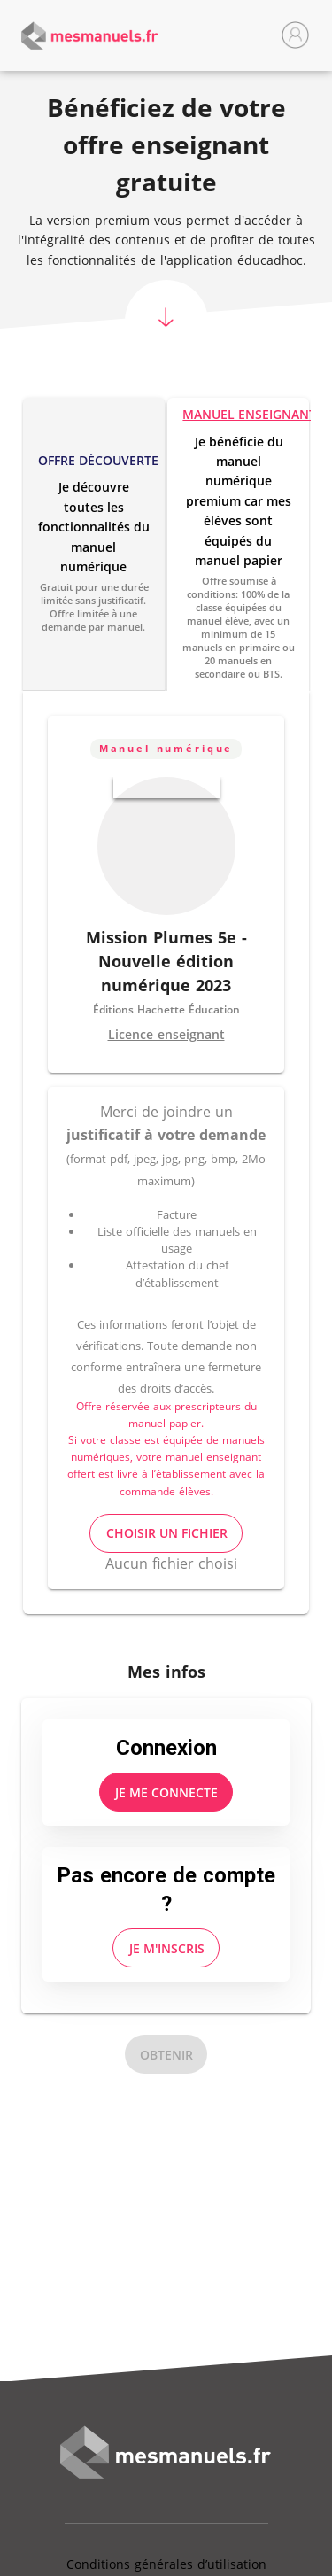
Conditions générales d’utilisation (166, 2564)
